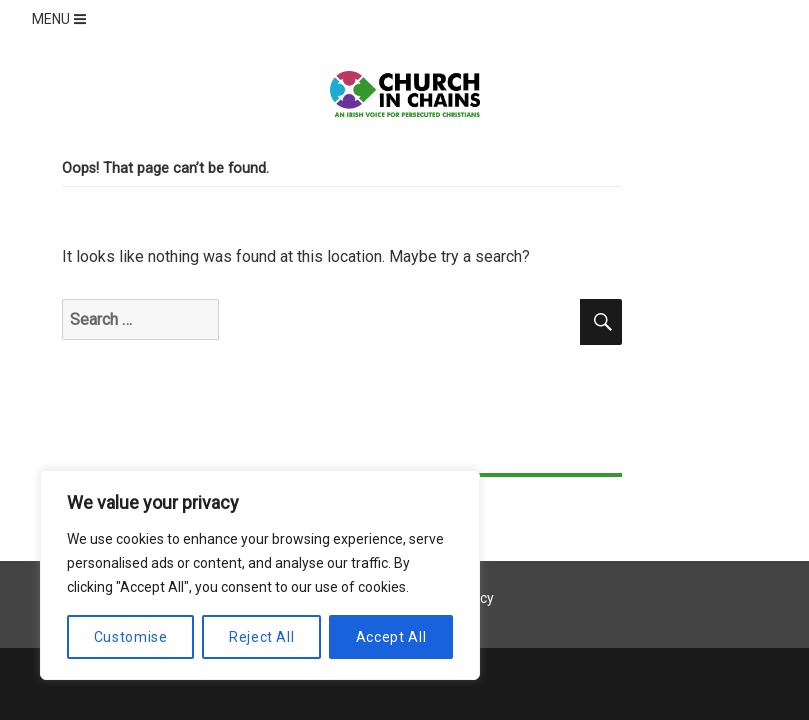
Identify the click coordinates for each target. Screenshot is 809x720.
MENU (61, 19)
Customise (131, 637)
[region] (260, 575)
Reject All (262, 637)
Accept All (391, 637)
